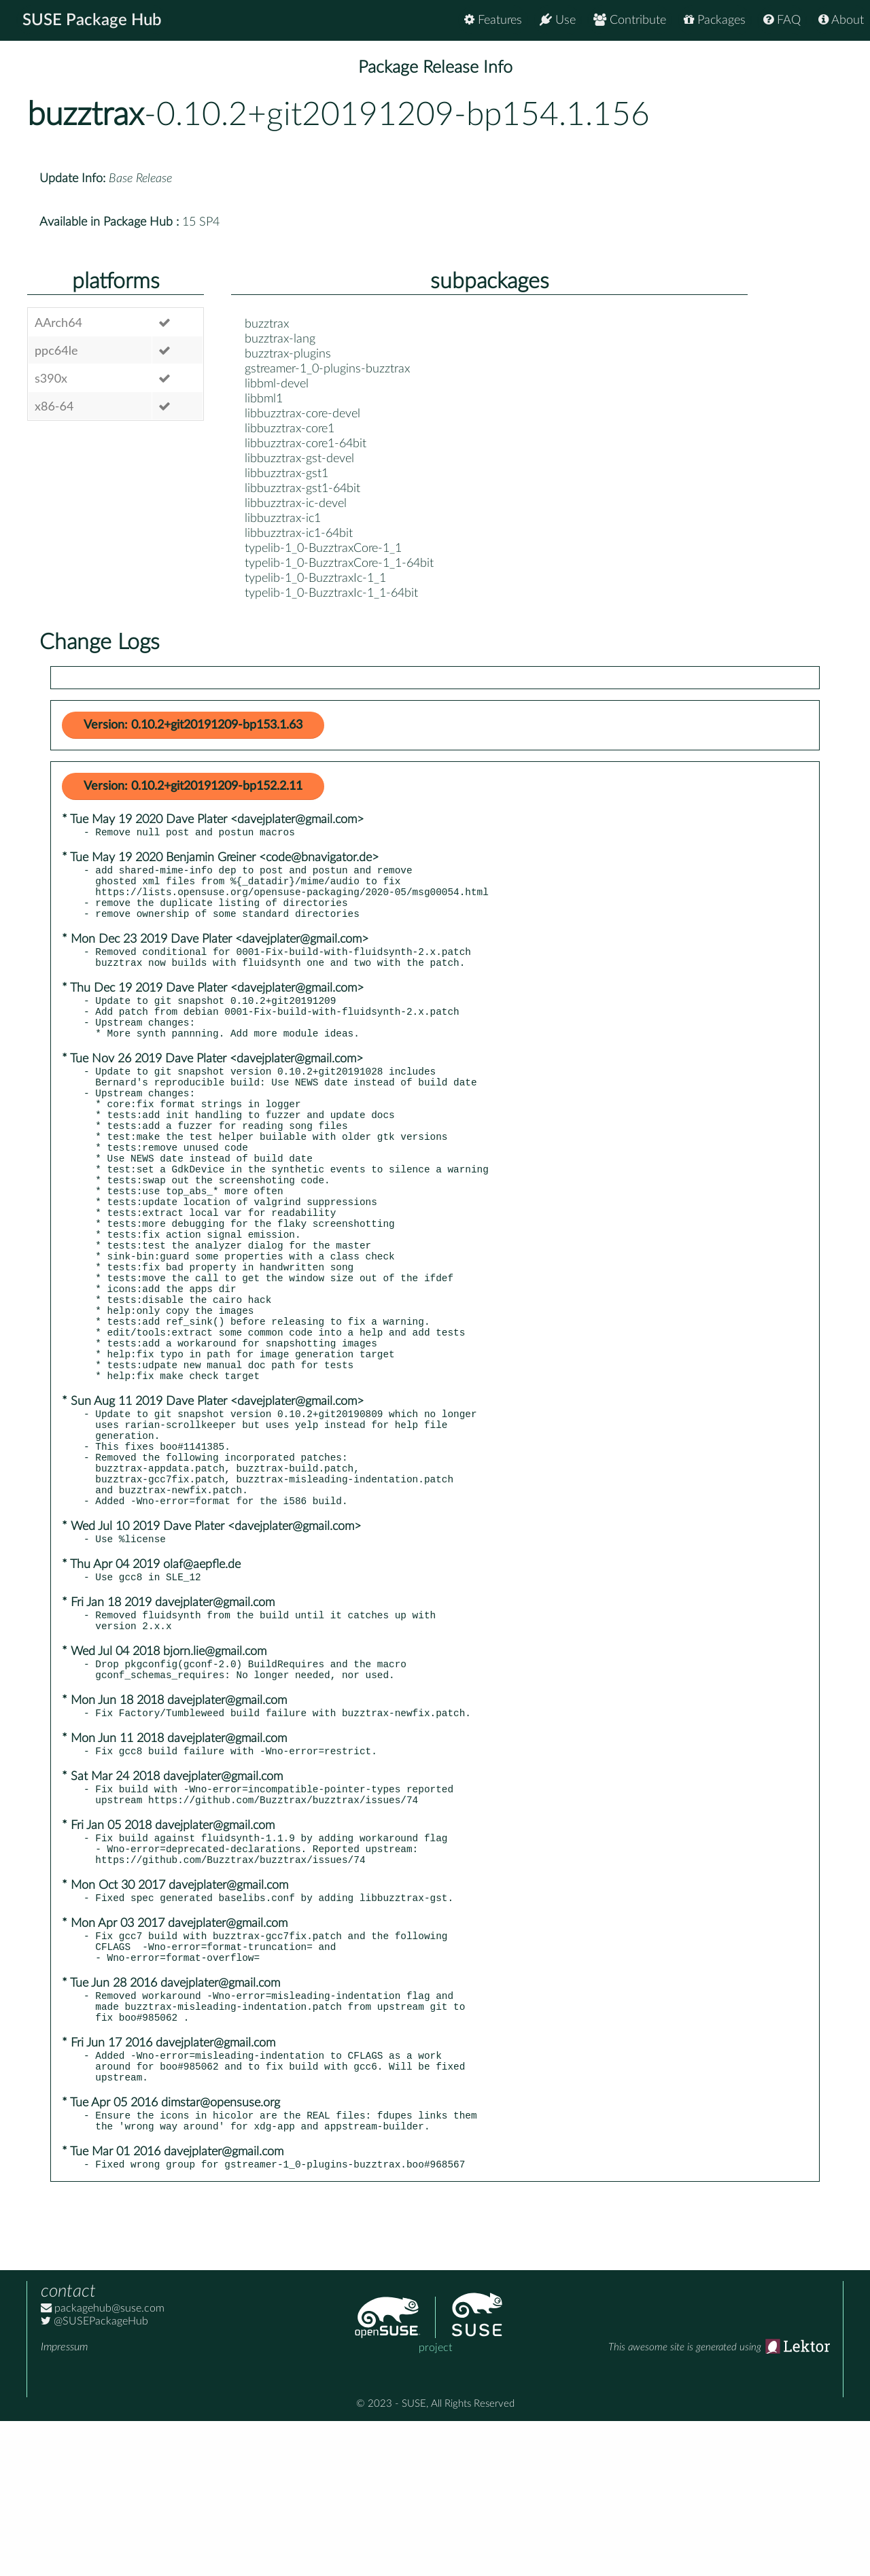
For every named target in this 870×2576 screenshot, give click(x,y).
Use (558, 20)
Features (493, 20)
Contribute (629, 20)
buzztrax (85, 115)
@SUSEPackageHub (94, 2476)
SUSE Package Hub (92, 20)
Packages (715, 20)
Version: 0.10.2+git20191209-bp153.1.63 (193, 725)
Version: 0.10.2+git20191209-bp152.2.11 (193, 786)
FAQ (782, 20)
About (841, 20)
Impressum (64, 2501)
